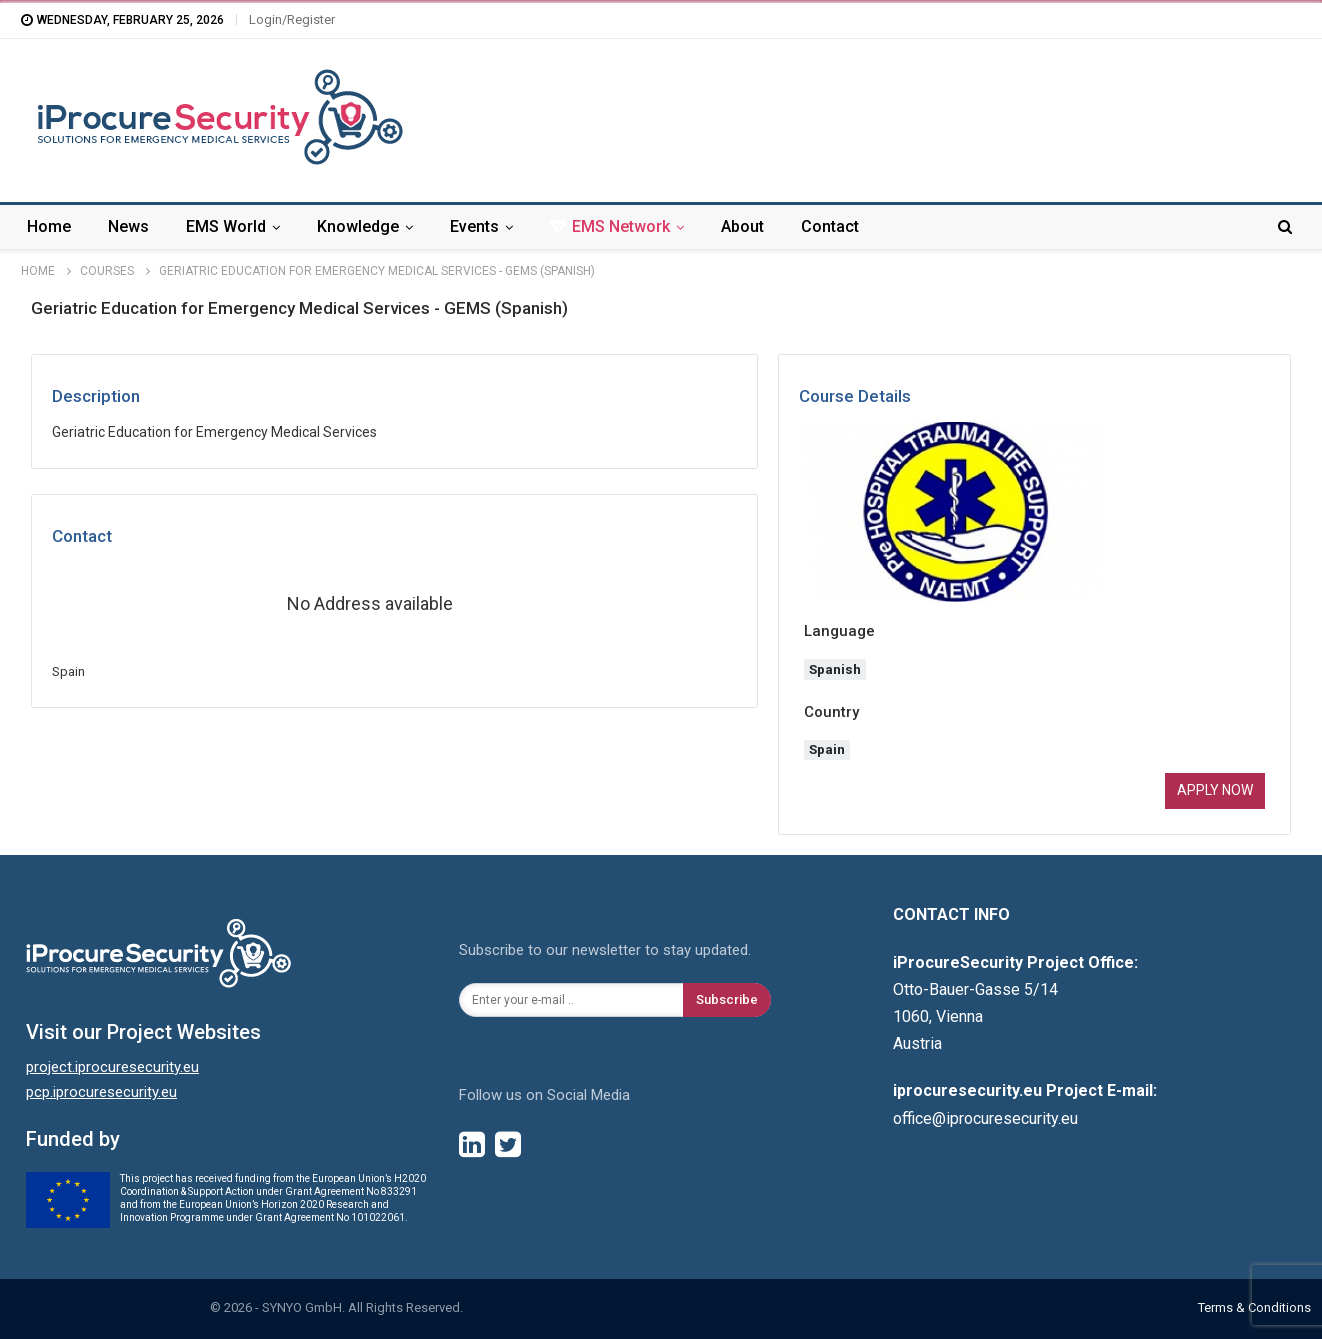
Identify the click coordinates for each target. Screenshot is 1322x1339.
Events (474, 226)
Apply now (1215, 790)
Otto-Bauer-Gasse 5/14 (975, 989)
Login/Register (292, 19)
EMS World (226, 226)
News (128, 226)
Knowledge (358, 226)
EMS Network (610, 226)
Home (49, 226)
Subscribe (727, 999)
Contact (830, 226)
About (742, 226)
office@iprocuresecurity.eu (985, 1118)
